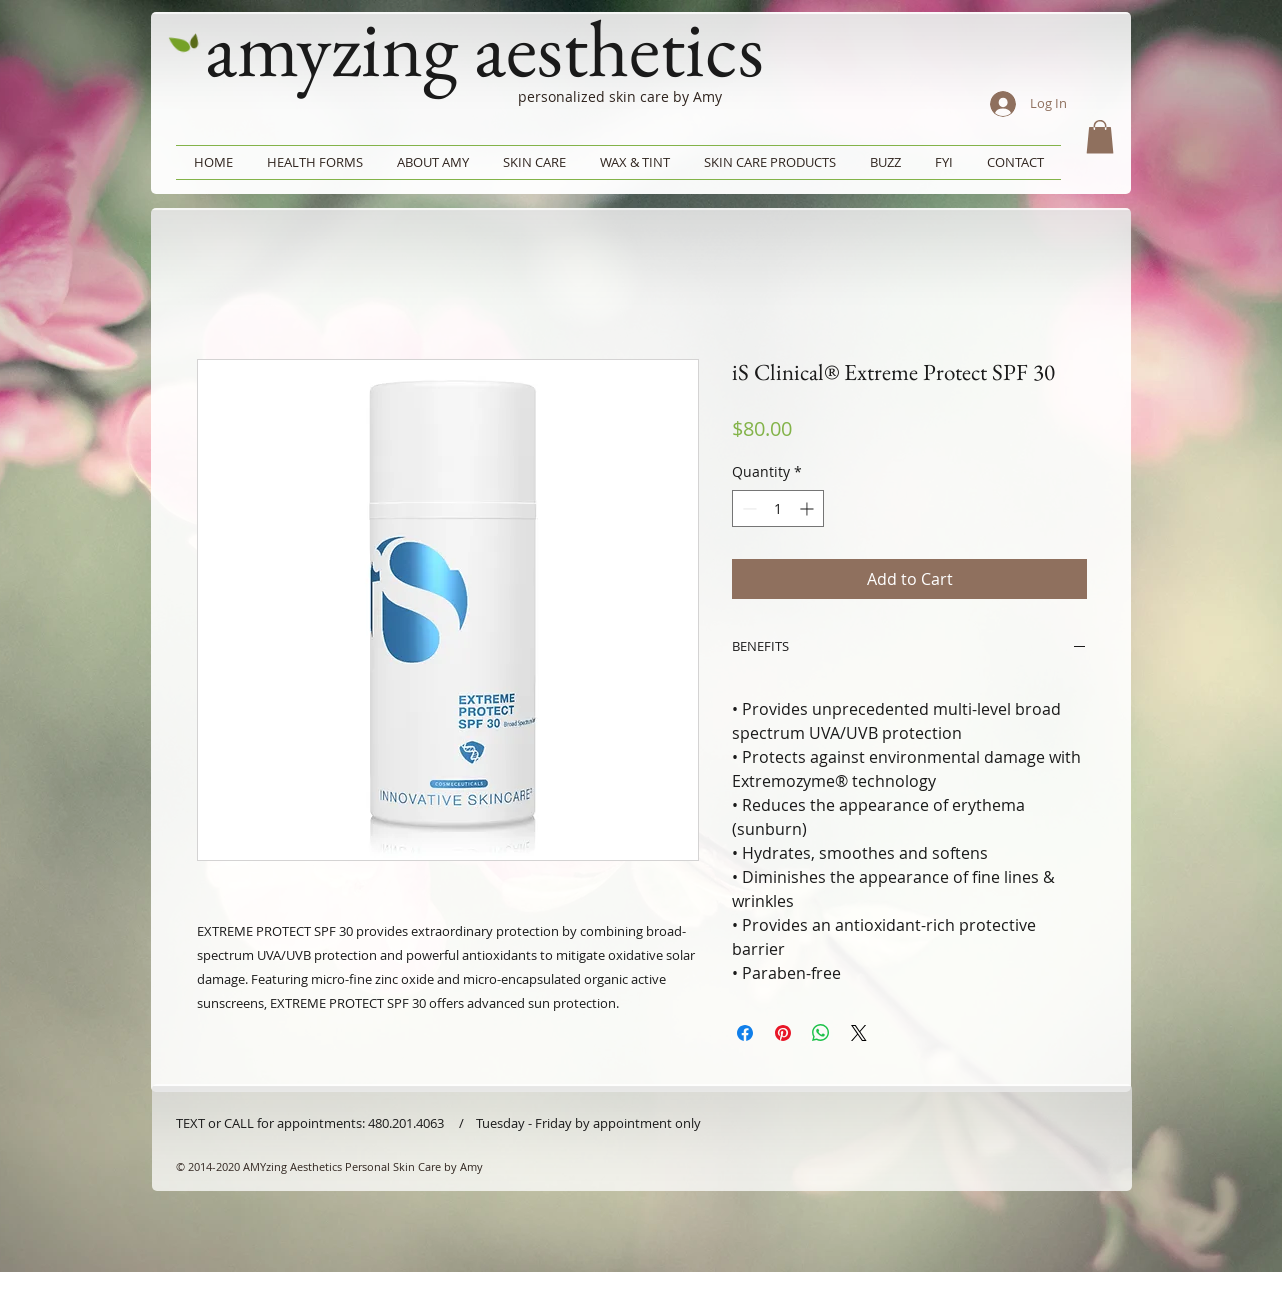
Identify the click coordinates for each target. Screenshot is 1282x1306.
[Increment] (808, 508)
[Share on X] (859, 1033)
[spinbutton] (778, 508)
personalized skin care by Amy (620, 96)
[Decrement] (747, 508)
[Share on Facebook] (745, 1033)
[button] (1100, 136)
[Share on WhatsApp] (821, 1033)
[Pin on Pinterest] (783, 1033)
